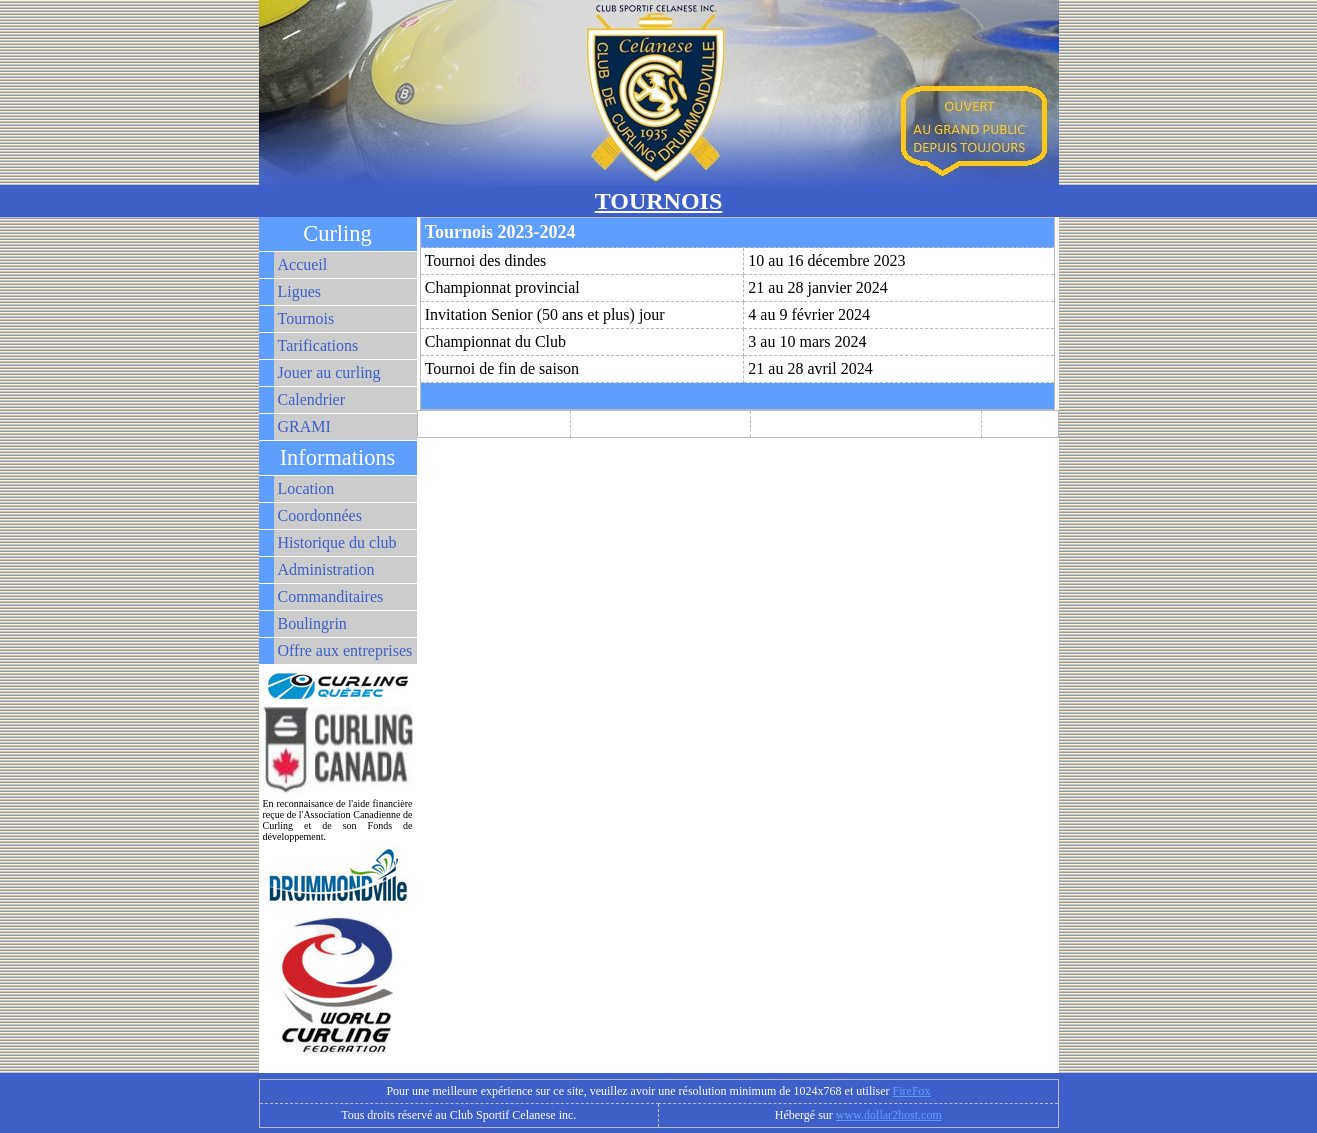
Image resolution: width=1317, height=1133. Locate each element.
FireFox (912, 1091)
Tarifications (318, 345)
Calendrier (312, 399)
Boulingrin (312, 623)
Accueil (303, 264)
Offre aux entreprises (345, 650)
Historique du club (337, 542)
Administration (326, 569)
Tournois (306, 318)
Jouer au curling (329, 372)
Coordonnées (320, 515)
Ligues (300, 291)
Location (306, 488)
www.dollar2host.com (889, 1115)
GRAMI (304, 426)
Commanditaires (331, 596)
